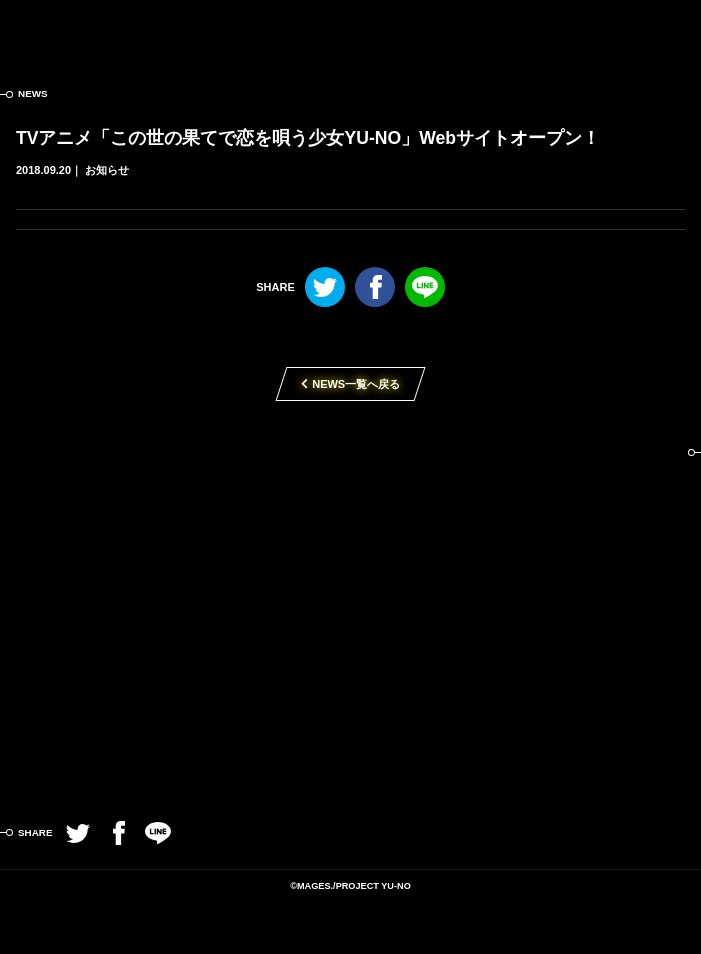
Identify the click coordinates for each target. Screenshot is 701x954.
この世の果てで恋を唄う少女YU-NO (350, 30)
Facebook (375, 287)
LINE (425, 287)
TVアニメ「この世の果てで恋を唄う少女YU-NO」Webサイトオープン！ (308, 138)
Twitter (325, 287)
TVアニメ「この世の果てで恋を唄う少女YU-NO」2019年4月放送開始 (350, 596)
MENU (671, 30)
